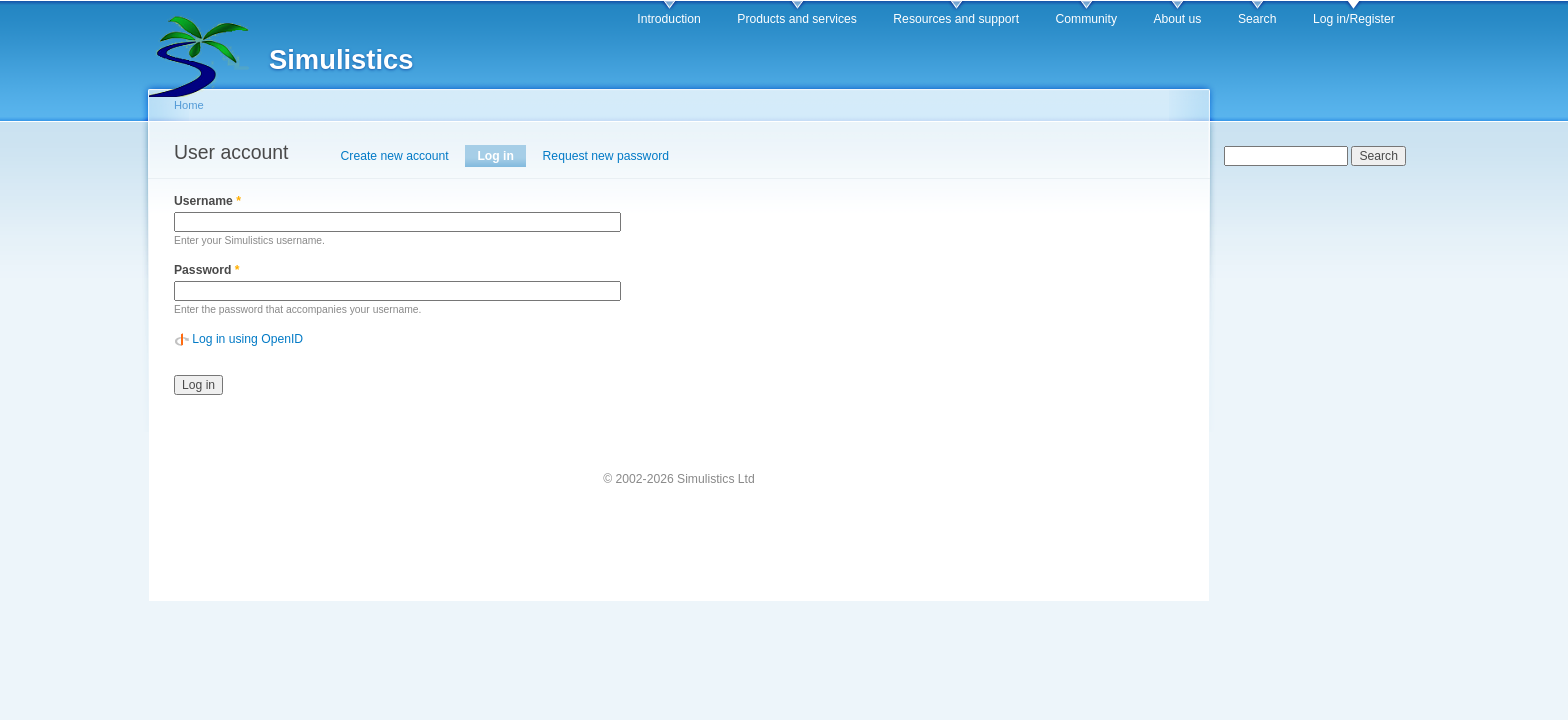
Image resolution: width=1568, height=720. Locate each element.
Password (207, 270)
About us (1177, 19)
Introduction (669, 19)
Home (189, 105)
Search (1257, 19)
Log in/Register (1354, 19)
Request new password (606, 156)
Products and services (797, 19)
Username (207, 201)
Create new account (395, 156)
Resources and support (956, 19)
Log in (501, 156)
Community (1086, 19)
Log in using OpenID (247, 339)
